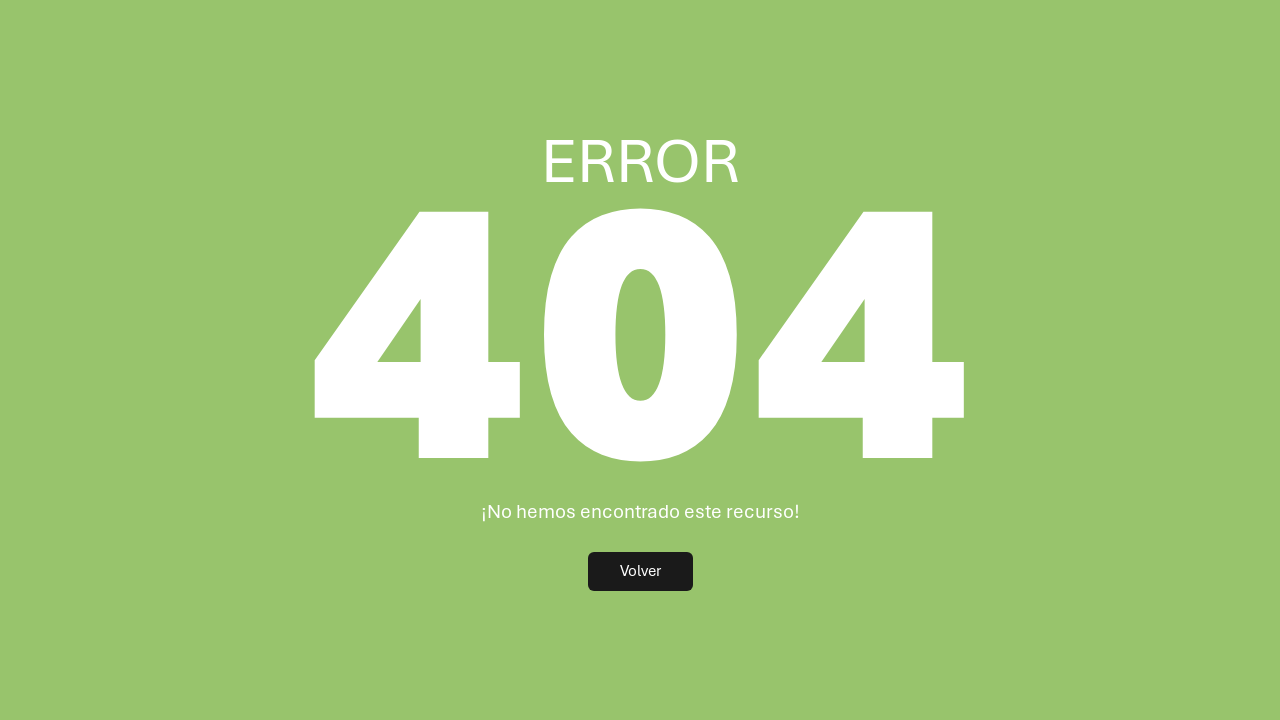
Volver (640, 571)
